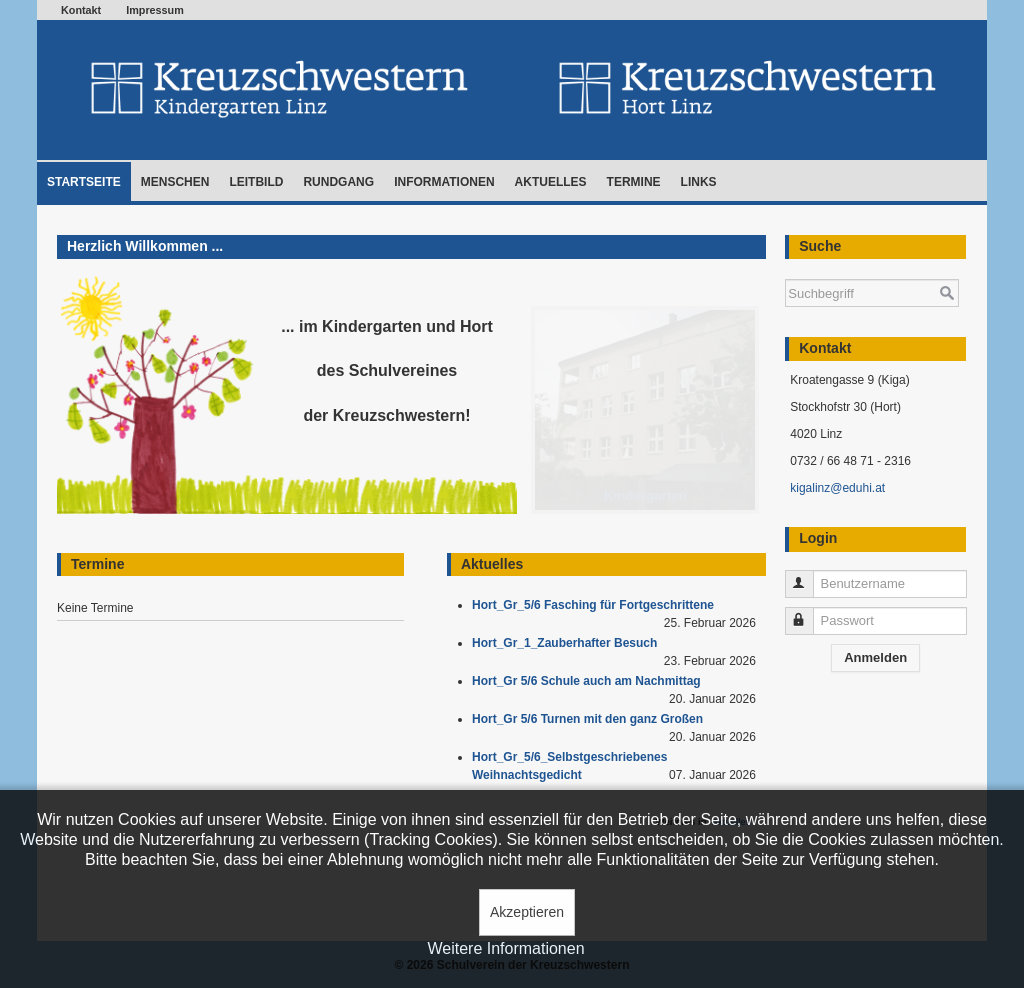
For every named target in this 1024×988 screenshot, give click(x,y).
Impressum (155, 10)
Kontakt (81, 10)
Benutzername (808, 575)
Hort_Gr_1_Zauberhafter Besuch (568, 643)
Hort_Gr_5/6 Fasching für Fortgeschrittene (596, 605)
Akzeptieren (527, 912)
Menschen (175, 182)
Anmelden (875, 657)
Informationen (444, 182)
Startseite (84, 182)
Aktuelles (551, 182)
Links (699, 182)
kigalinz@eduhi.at (837, 488)
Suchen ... (785, 269)
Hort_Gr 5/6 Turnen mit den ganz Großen (591, 719)
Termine (634, 182)
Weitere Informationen (505, 948)
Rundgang (338, 182)
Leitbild (256, 182)
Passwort (808, 612)
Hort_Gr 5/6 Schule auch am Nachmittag (589, 681)
